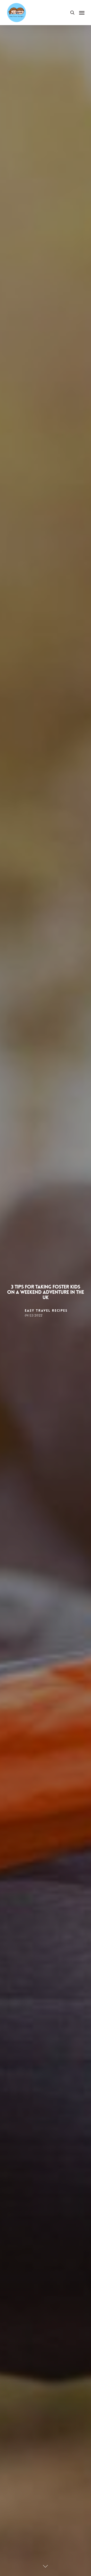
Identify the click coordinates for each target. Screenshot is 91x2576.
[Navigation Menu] (81, 12)
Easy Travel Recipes (46, 1310)
